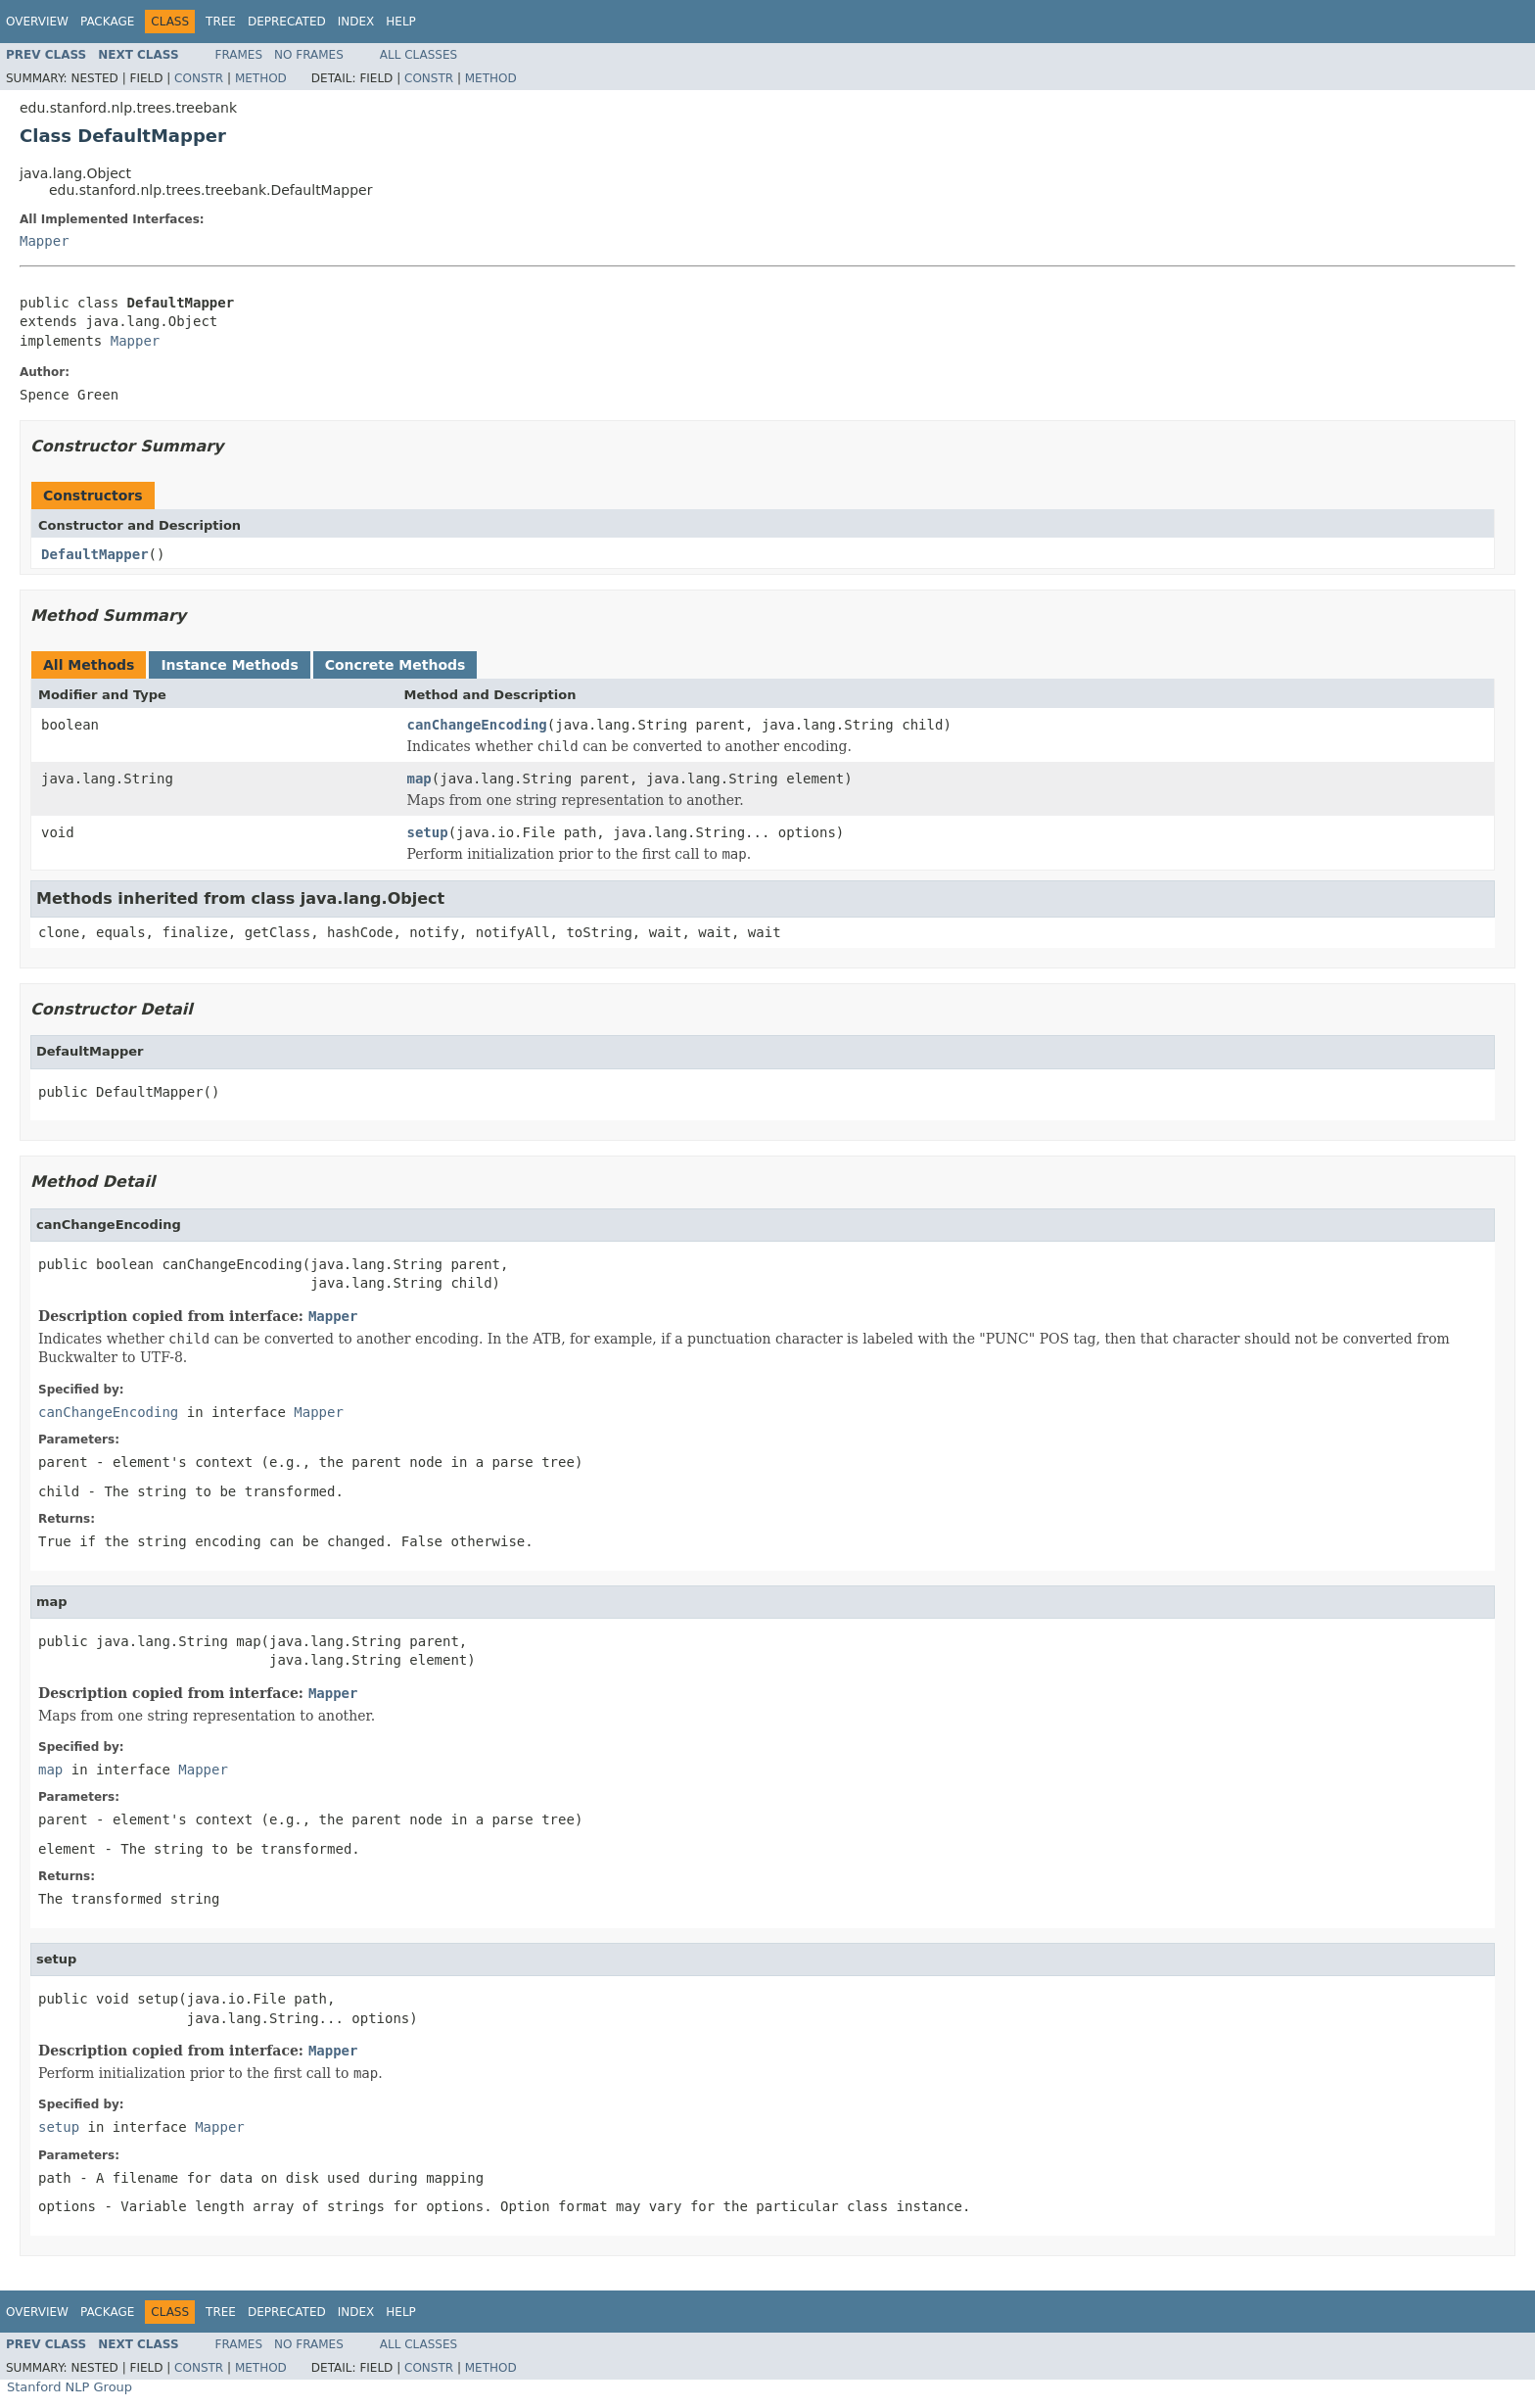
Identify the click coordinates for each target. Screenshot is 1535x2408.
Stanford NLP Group (69, 2387)
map (419, 778)
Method (261, 78)
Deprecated (287, 21)
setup (427, 832)
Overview (37, 21)
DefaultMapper (95, 554)
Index (356, 21)
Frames (239, 55)
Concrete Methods (395, 665)
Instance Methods (229, 665)
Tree (221, 21)
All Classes (418, 55)
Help (401, 21)
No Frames (309, 55)
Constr (198, 78)
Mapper (45, 241)
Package (107, 21)
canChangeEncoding (477, 724)
